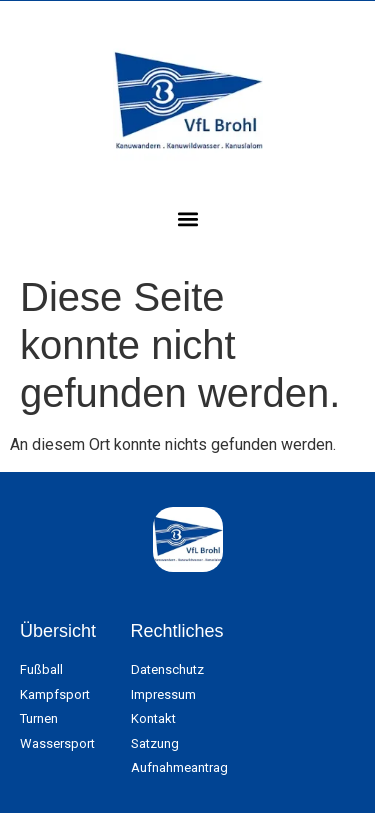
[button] (187, 218)
